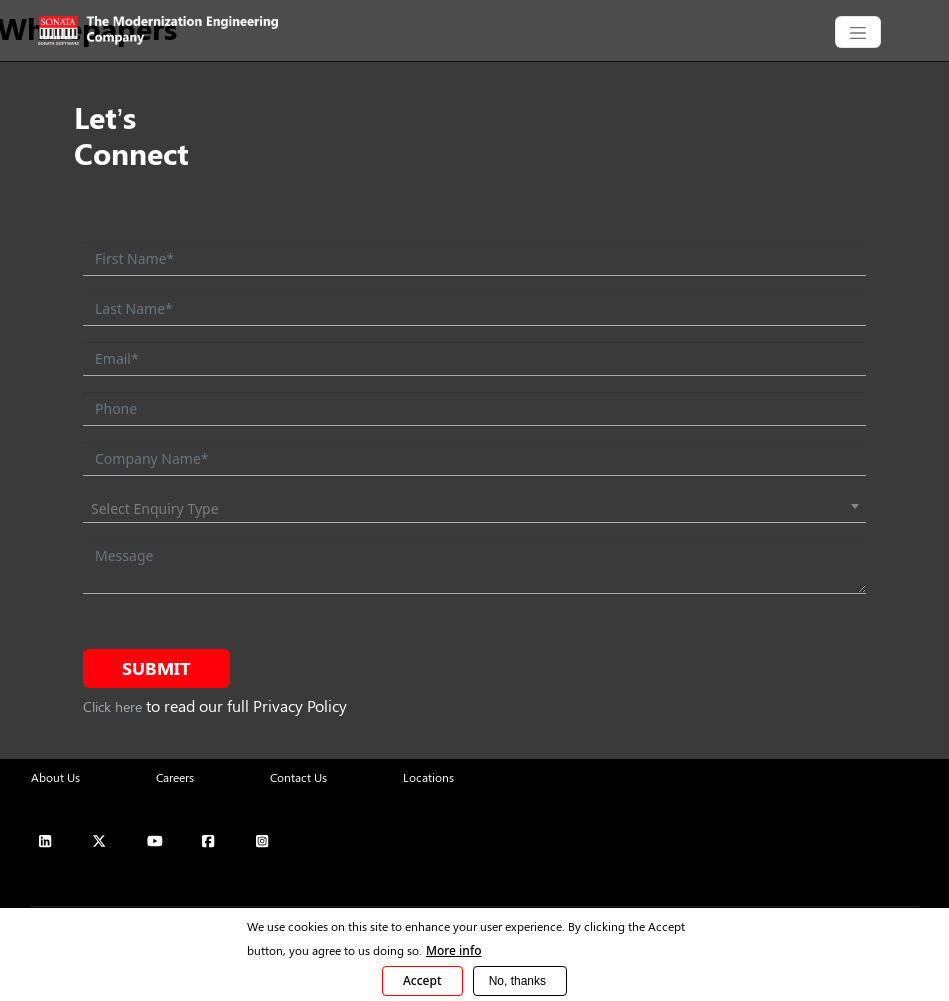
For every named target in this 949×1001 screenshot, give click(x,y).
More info (454, 950)
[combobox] (474, 509)
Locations (428, 777)
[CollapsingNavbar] (858, 32)
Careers (175, 777)
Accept (422, 980)
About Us (55, 777)
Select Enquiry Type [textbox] (155, 508)
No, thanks (517, 981)
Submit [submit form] (156, 668)
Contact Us (298, 777)
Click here (112, 706)
